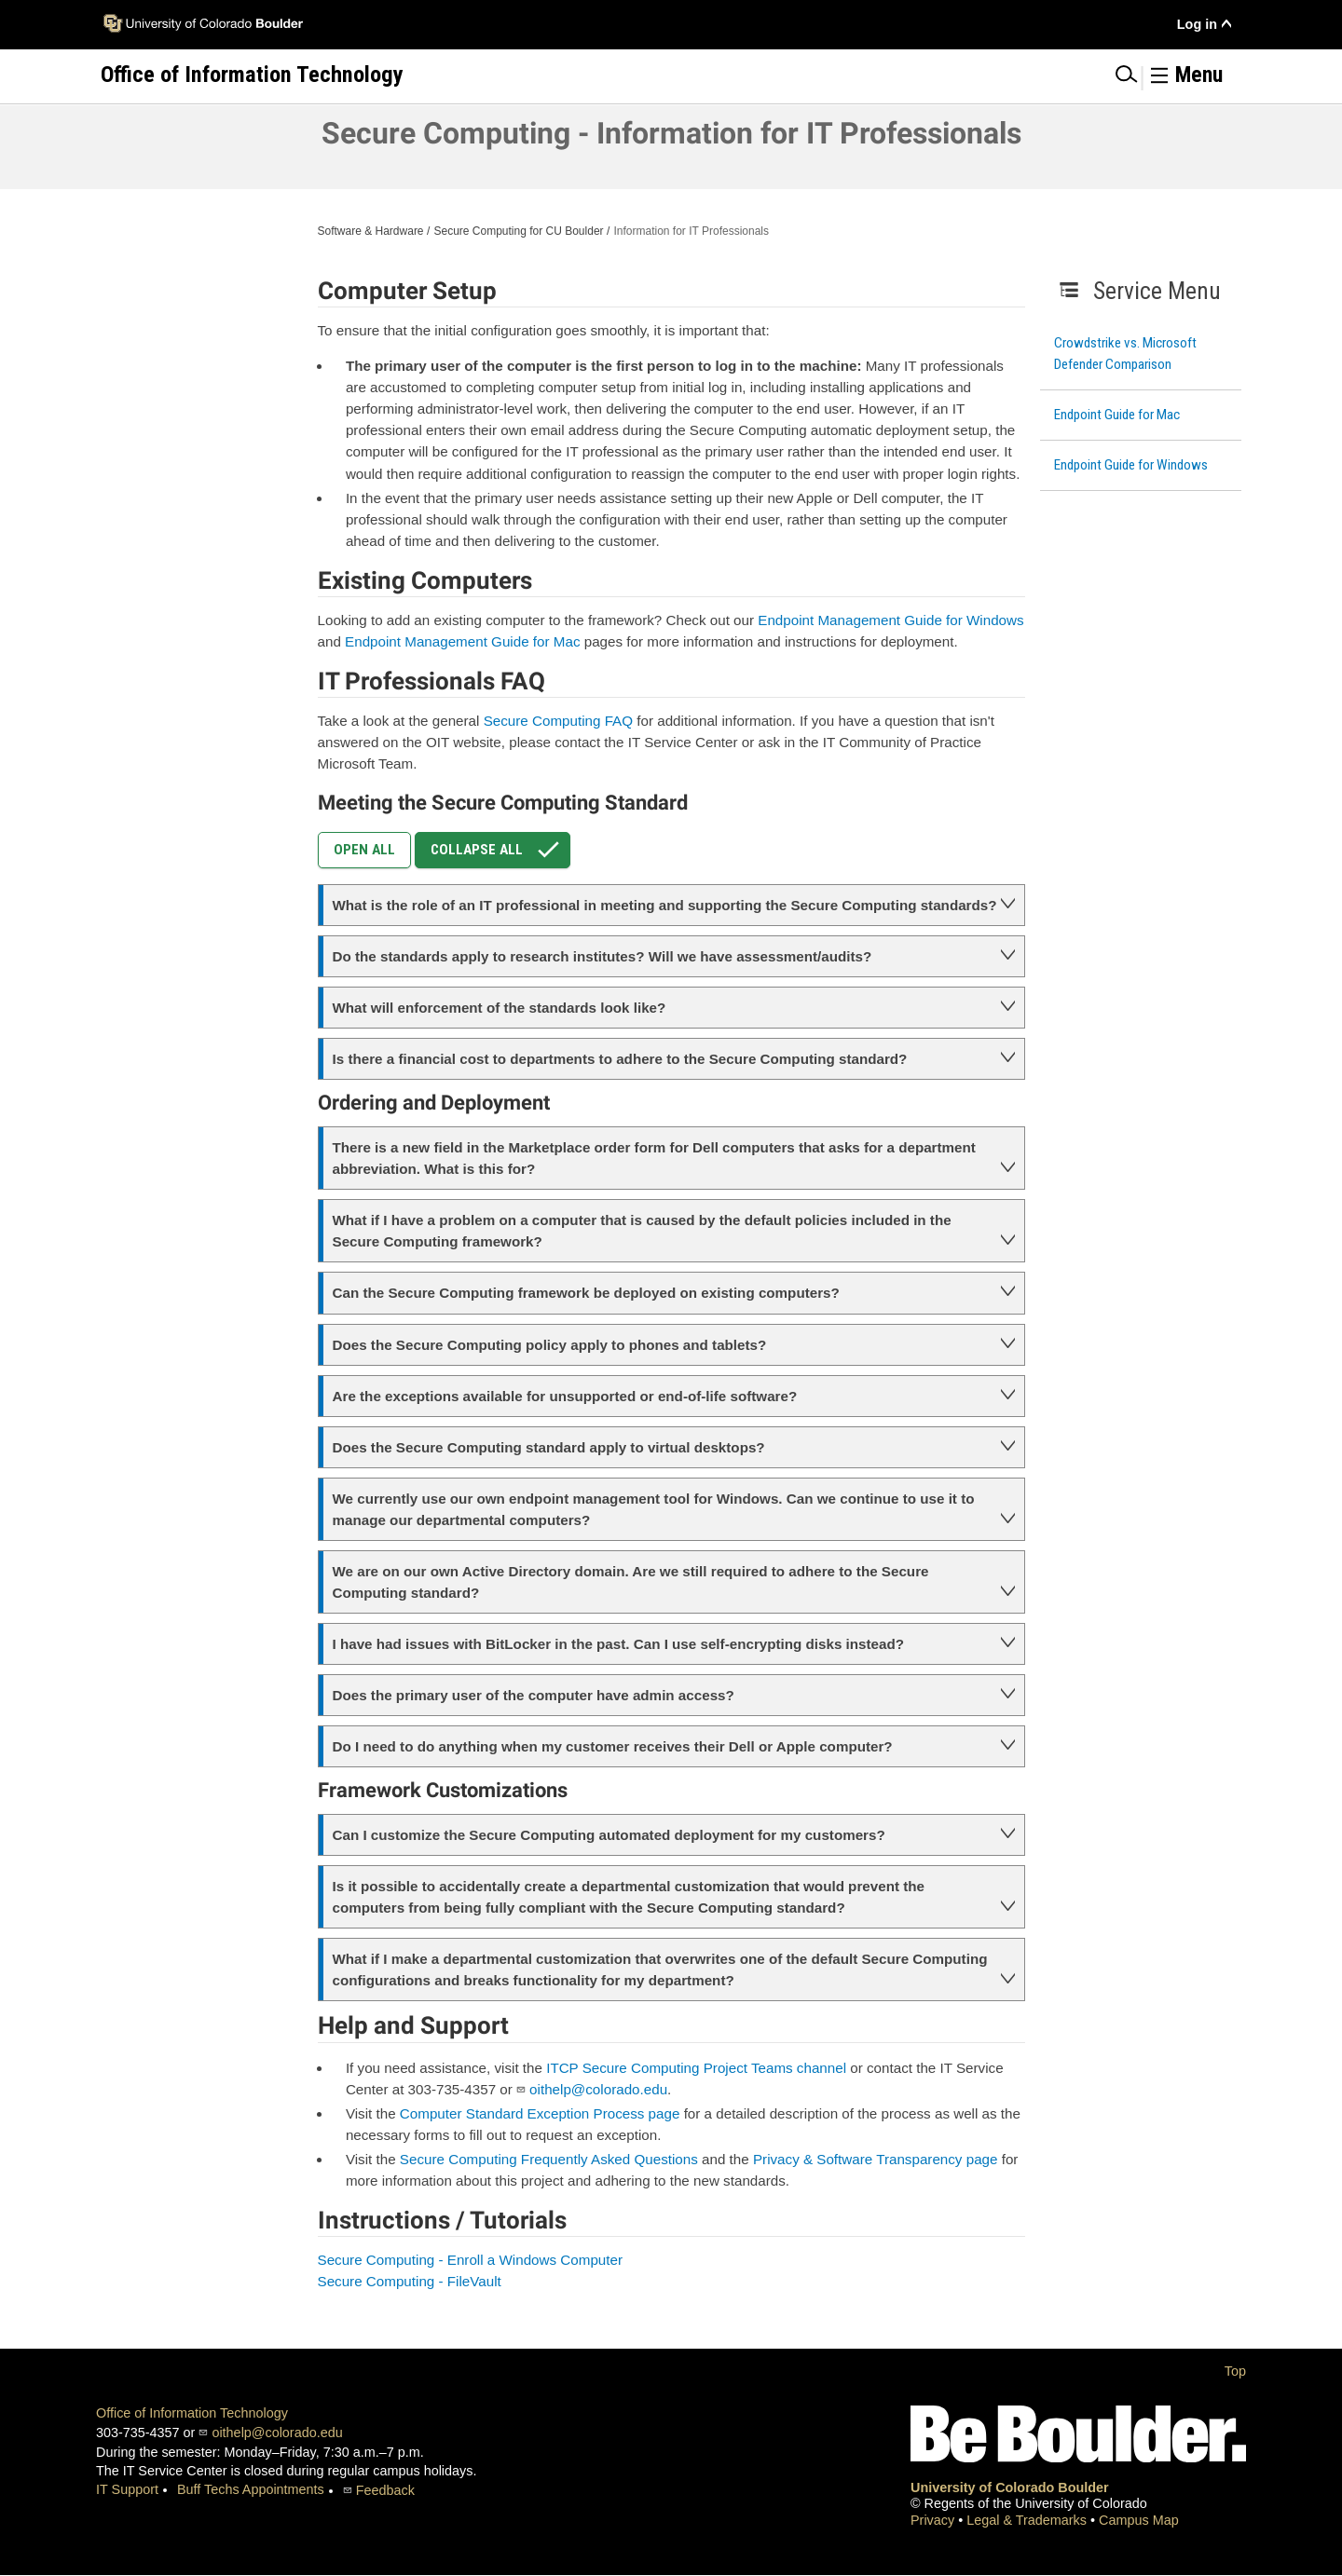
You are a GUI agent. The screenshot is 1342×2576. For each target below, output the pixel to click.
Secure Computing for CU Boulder (518, 231)
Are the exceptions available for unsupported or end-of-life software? (565, 1396)
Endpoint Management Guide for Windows (890, 620)
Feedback (385, 2490)
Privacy (934, 2520)
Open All (364, 849)
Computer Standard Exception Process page (540, 2113)
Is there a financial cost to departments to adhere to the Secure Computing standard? (620, 1059)
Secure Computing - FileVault (409, 2281)
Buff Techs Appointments (250, 2489)
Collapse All (500, 850)
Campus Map (1139, 2520)
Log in (1197, 24)
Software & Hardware (371, 231)
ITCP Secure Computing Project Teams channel (696, 2068)
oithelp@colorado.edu (598, 2089)
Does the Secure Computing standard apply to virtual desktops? (549, 1447)
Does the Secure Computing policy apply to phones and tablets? (550, 1345)
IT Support (127, 2489)
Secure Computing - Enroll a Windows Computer (470, 2260)
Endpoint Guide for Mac (1117, 414)
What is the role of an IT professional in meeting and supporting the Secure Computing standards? (665, 905)
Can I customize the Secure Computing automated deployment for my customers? (609, 1835)
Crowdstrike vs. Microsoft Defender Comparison (1125, 353)
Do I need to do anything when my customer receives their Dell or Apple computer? (613, 1746)
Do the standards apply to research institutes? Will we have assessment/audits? (602, 956)
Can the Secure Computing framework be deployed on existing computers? (586, 1293)
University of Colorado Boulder (1010, 2487)
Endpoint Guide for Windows (1131, 465)
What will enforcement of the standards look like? (499, 1007)
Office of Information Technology (192, 2413)
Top (1235, 2371)
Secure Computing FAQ (558, 721)
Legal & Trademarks (1028, 2520)
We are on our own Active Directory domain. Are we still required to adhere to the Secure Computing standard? (631, 1582)
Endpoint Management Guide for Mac (462, 641)
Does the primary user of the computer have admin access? (533, 1695)
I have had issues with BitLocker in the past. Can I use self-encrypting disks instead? (619, 1644)
